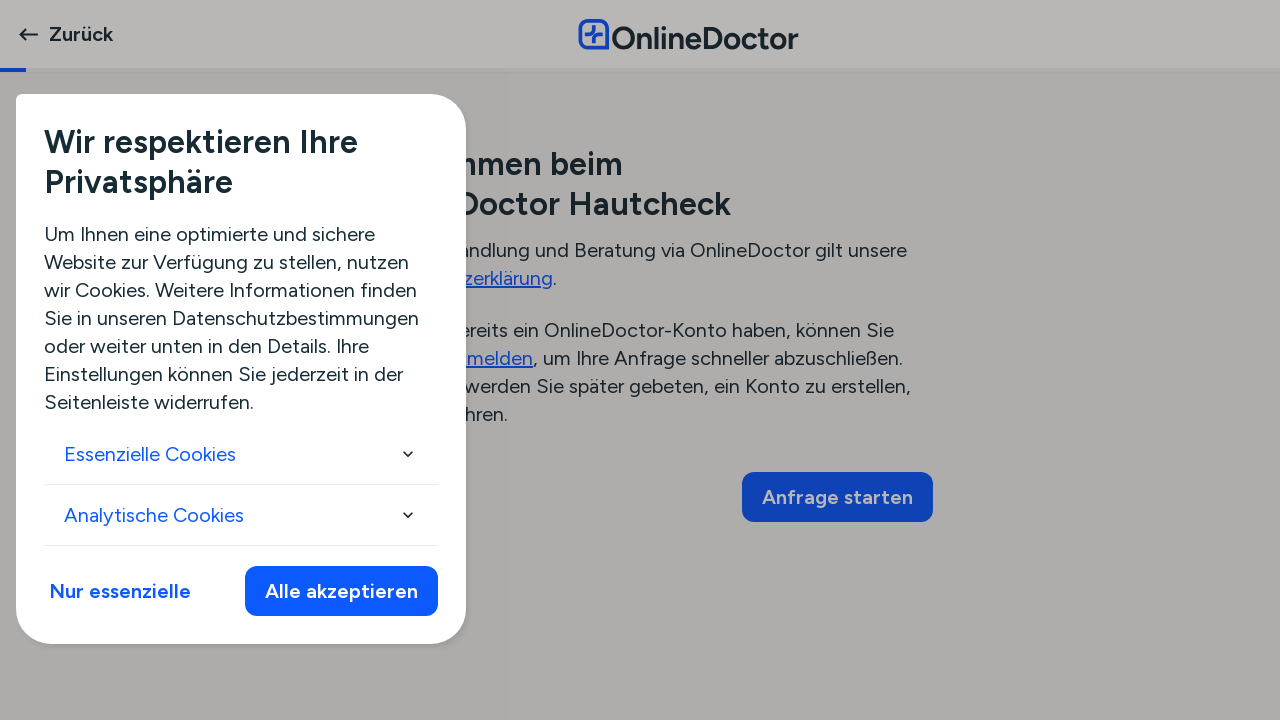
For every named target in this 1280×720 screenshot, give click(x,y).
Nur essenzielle (120, 591)
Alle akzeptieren (341, 591)
